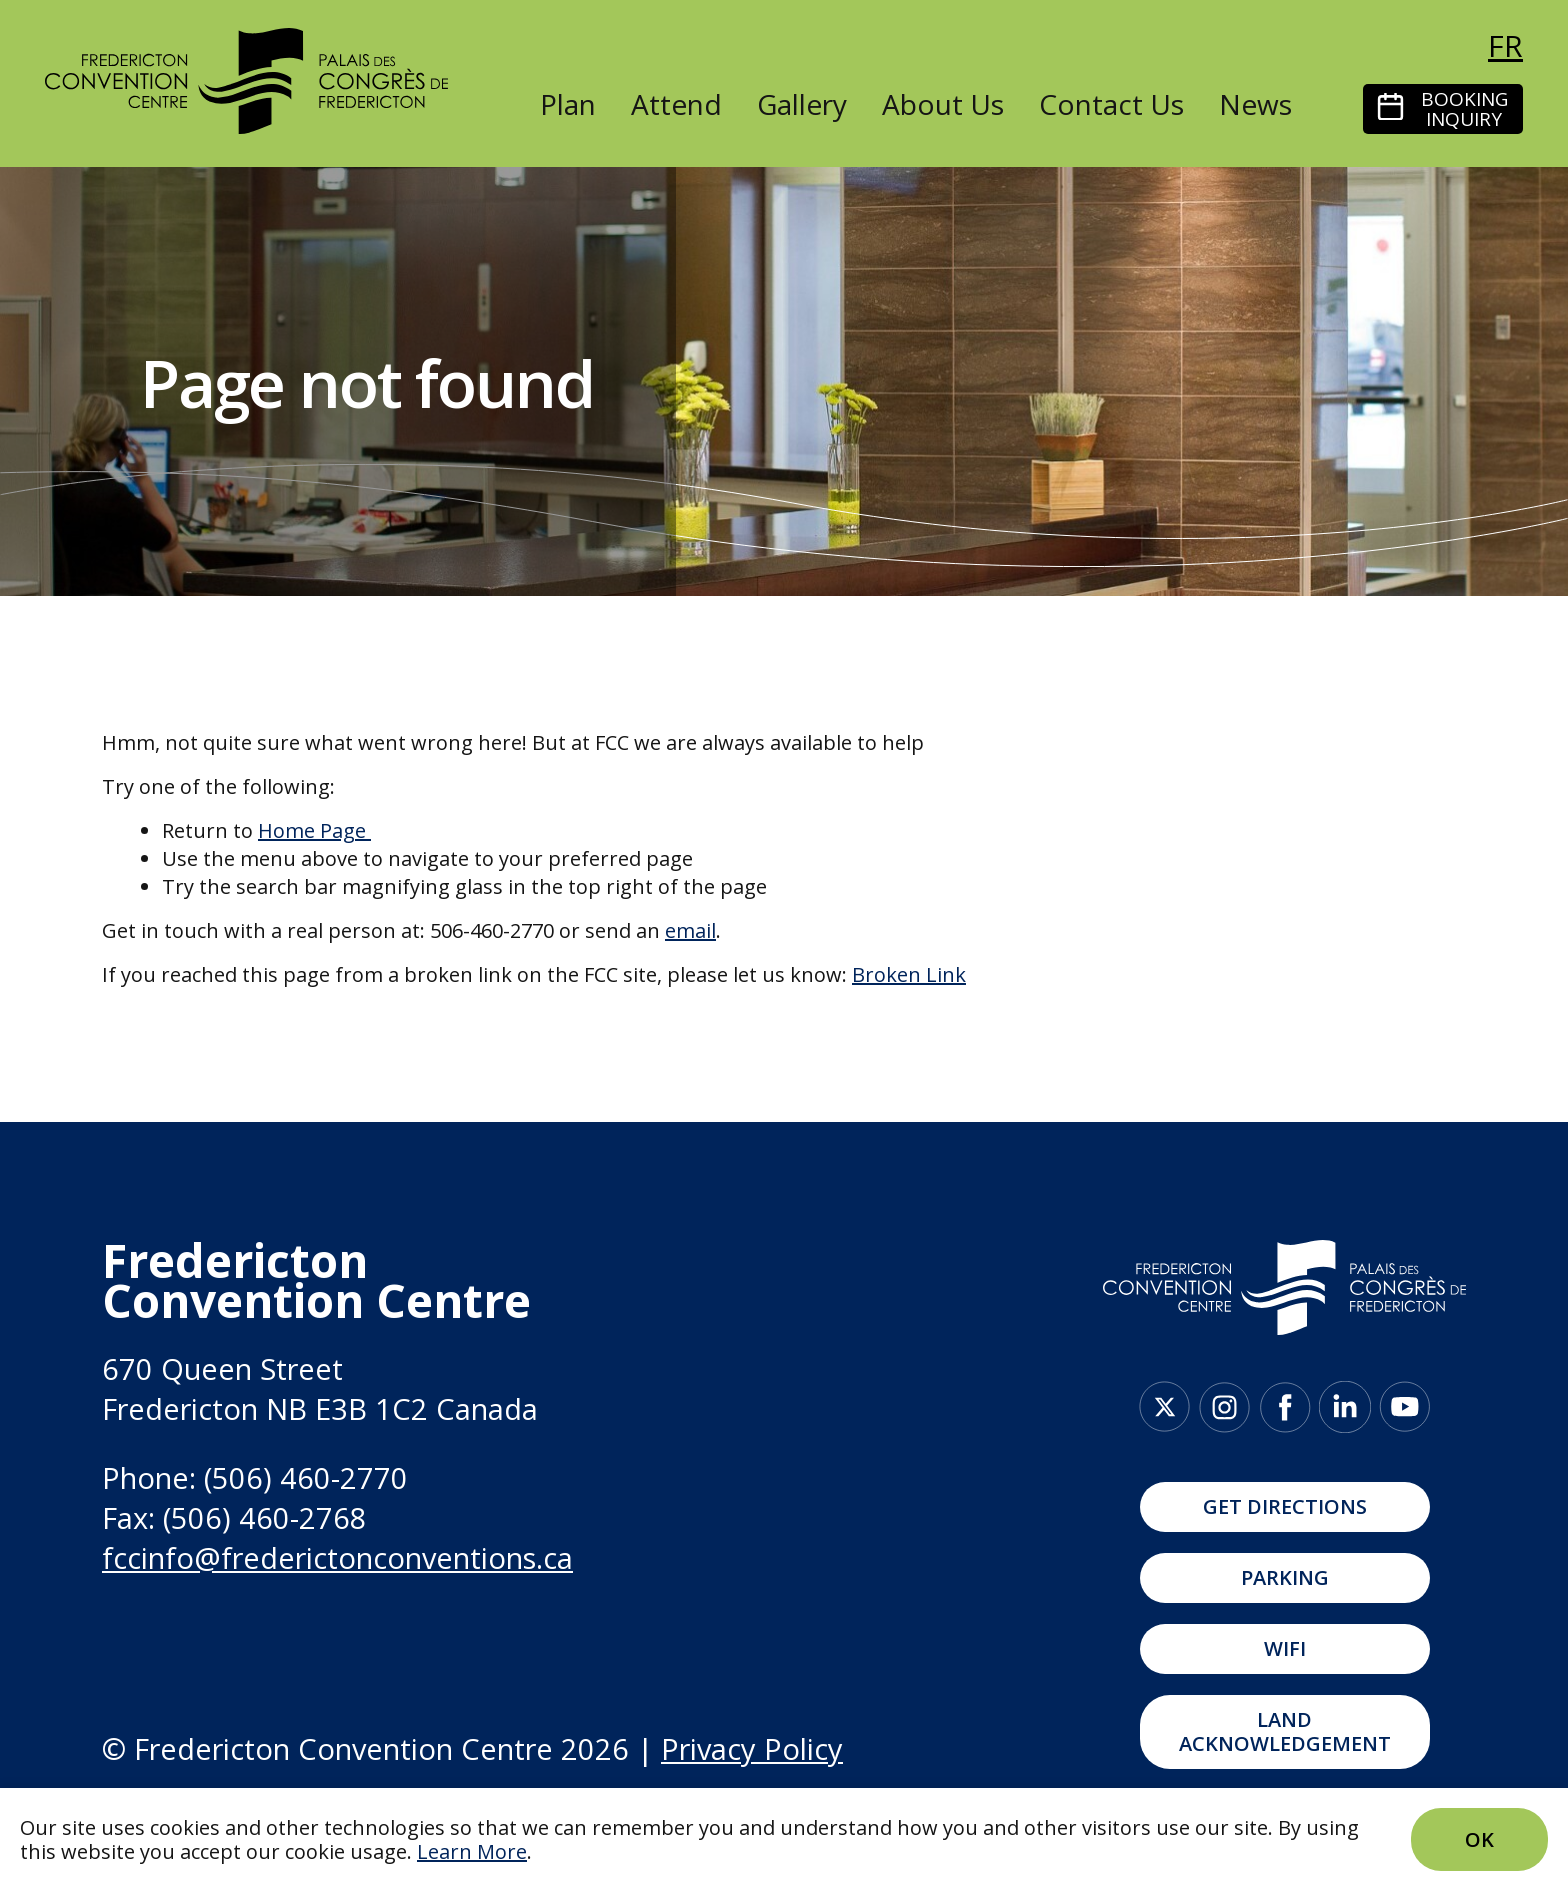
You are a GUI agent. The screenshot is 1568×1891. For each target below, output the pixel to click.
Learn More (472, 1851)
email (690, 930)
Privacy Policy (752, 1748)
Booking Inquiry (1464, 109)
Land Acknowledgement (1285, 1731)
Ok (1479, 1839)
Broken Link (909, 974)
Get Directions (1285, 1506)
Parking (1285, 1577)
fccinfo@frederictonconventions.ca (337, 1557)
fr (1505, 45)
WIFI (1285, 1648)
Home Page (312, 830)
